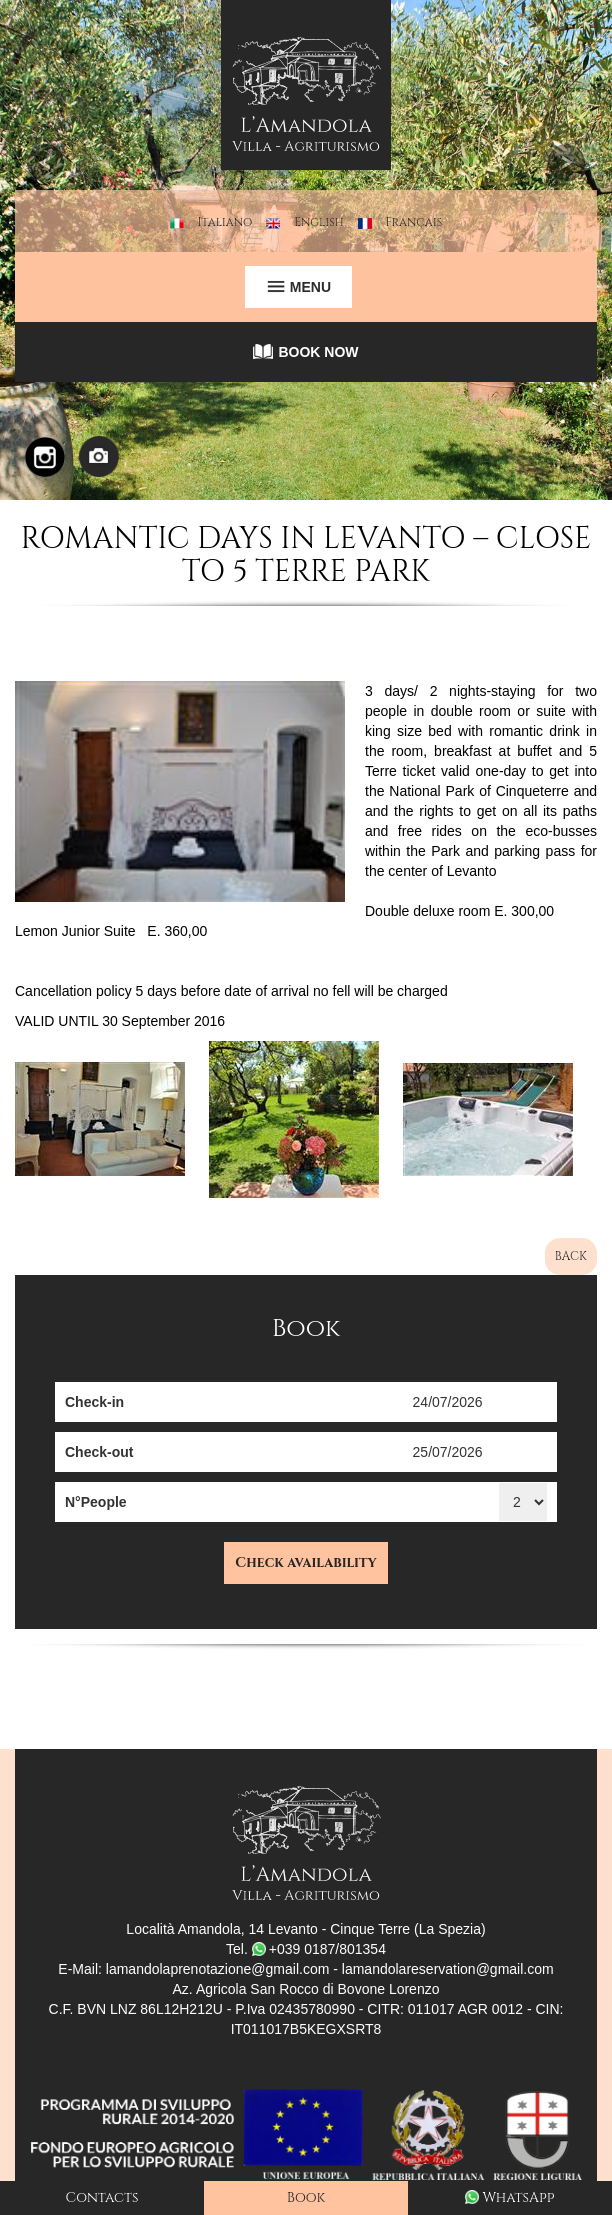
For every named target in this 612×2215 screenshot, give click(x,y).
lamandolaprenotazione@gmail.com (218, 1969)
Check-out (99, 1452)
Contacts (102, 2197)
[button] (46, 250)
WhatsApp (509, 2197)
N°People (96, 1502)
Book (306, 2197)
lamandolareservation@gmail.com (448, 1969)
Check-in (94, 1402)
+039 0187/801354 (319, 1949)
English (319, 222)
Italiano (225, 222)
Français (414, 222)
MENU (298, 287)
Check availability (305, 1562)
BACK (571, 1256)
